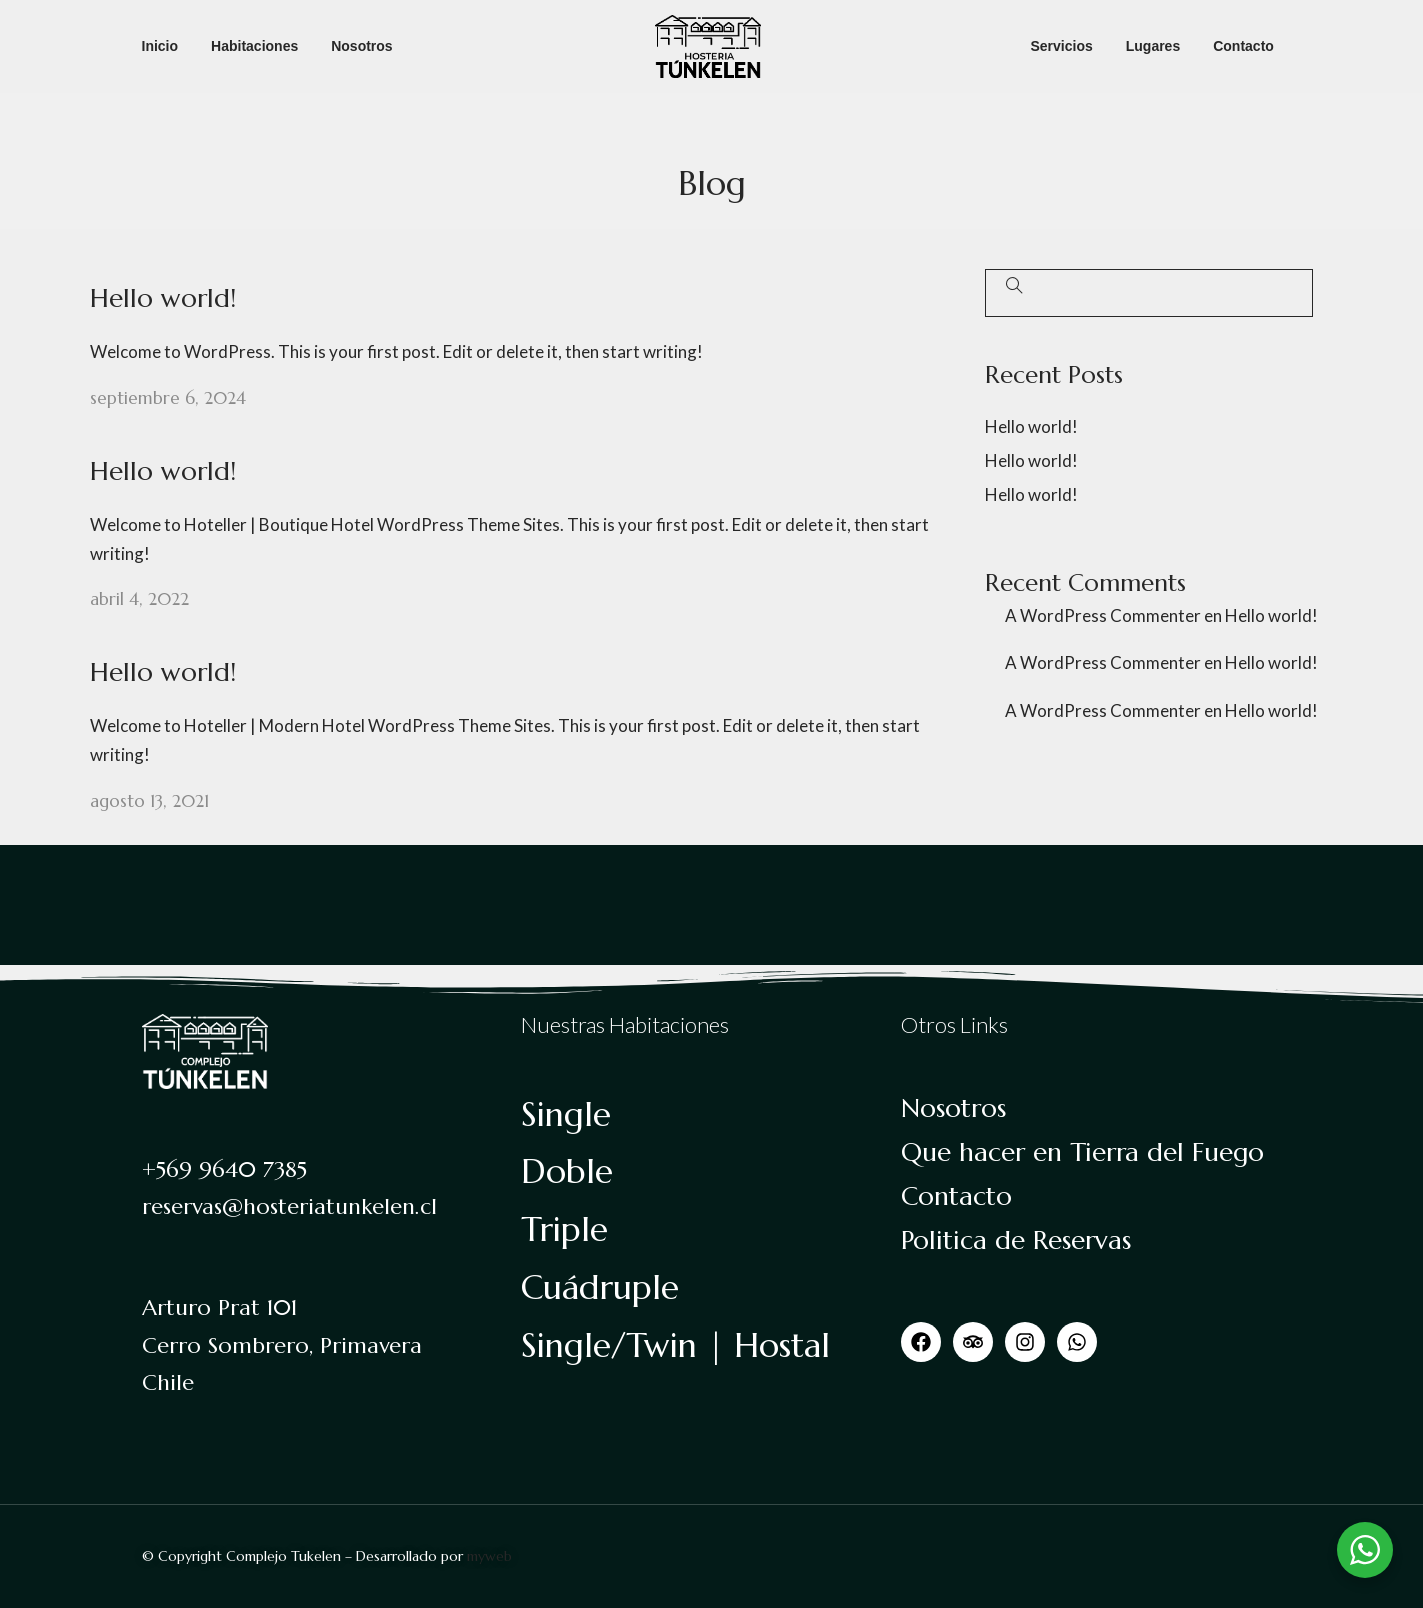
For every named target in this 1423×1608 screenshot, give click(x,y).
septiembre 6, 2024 (168, 398)
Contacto (1243, 46)
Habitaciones (254, 46)
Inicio (160, 46)
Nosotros (361, 46)
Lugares (1153, 46)
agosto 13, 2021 (149, 801)
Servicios (1061, 46)
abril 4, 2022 (139, 599)
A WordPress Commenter (1103, 615)
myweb (489, 1556)
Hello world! (163, 298)
